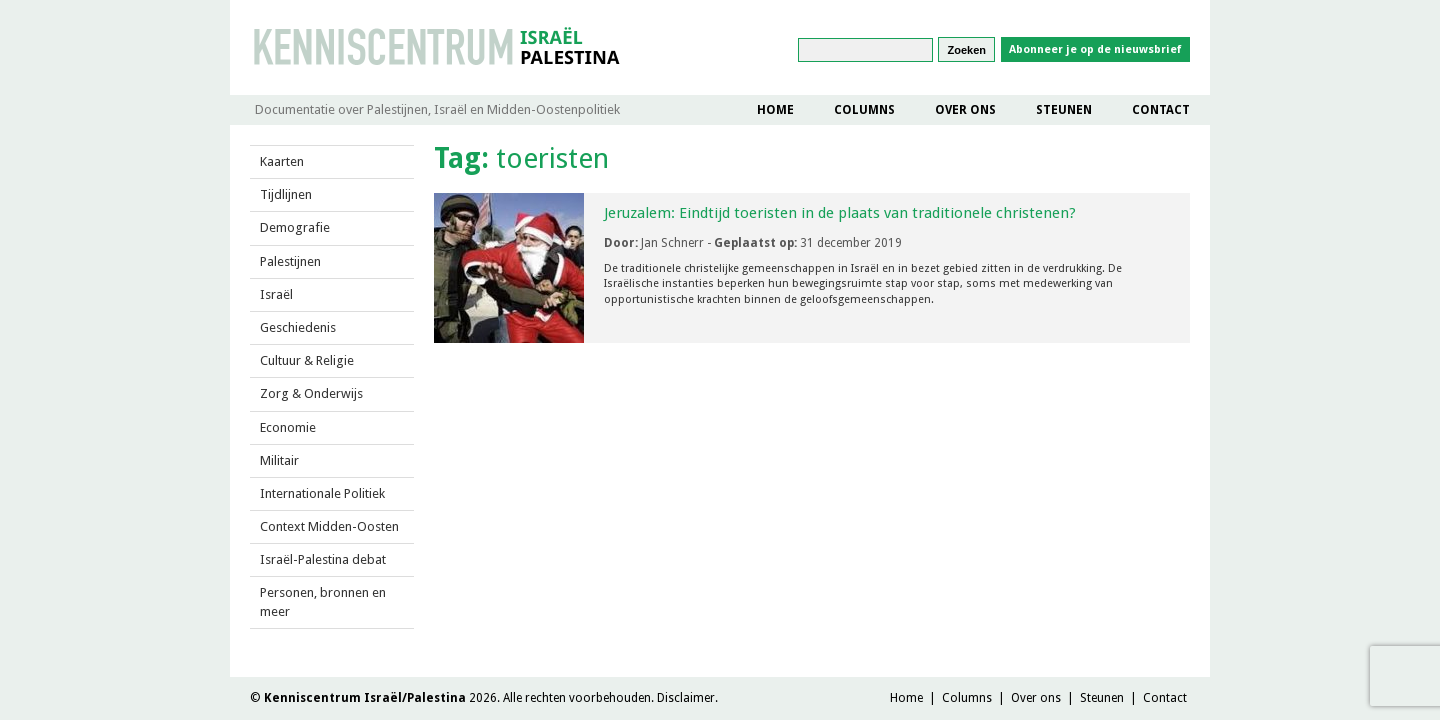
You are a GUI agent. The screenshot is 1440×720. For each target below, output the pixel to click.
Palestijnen (290, 261)
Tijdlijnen (286, 194)
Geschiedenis (298, 327)
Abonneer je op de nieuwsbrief (1095, 49)
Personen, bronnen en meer (323, 601)
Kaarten (282, 161)
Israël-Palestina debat (323, 559)
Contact (1161, 110)
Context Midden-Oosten (329, 526)
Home (775, 110)
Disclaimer (686, 698)
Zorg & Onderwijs (311, 393)
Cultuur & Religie (307, 360)
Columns (864, 110)
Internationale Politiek (322, 493)
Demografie (295, 227)
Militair (279, 460)
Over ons (965, 110)
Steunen (1064, 110)
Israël (276, 294)
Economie (288, 427)
